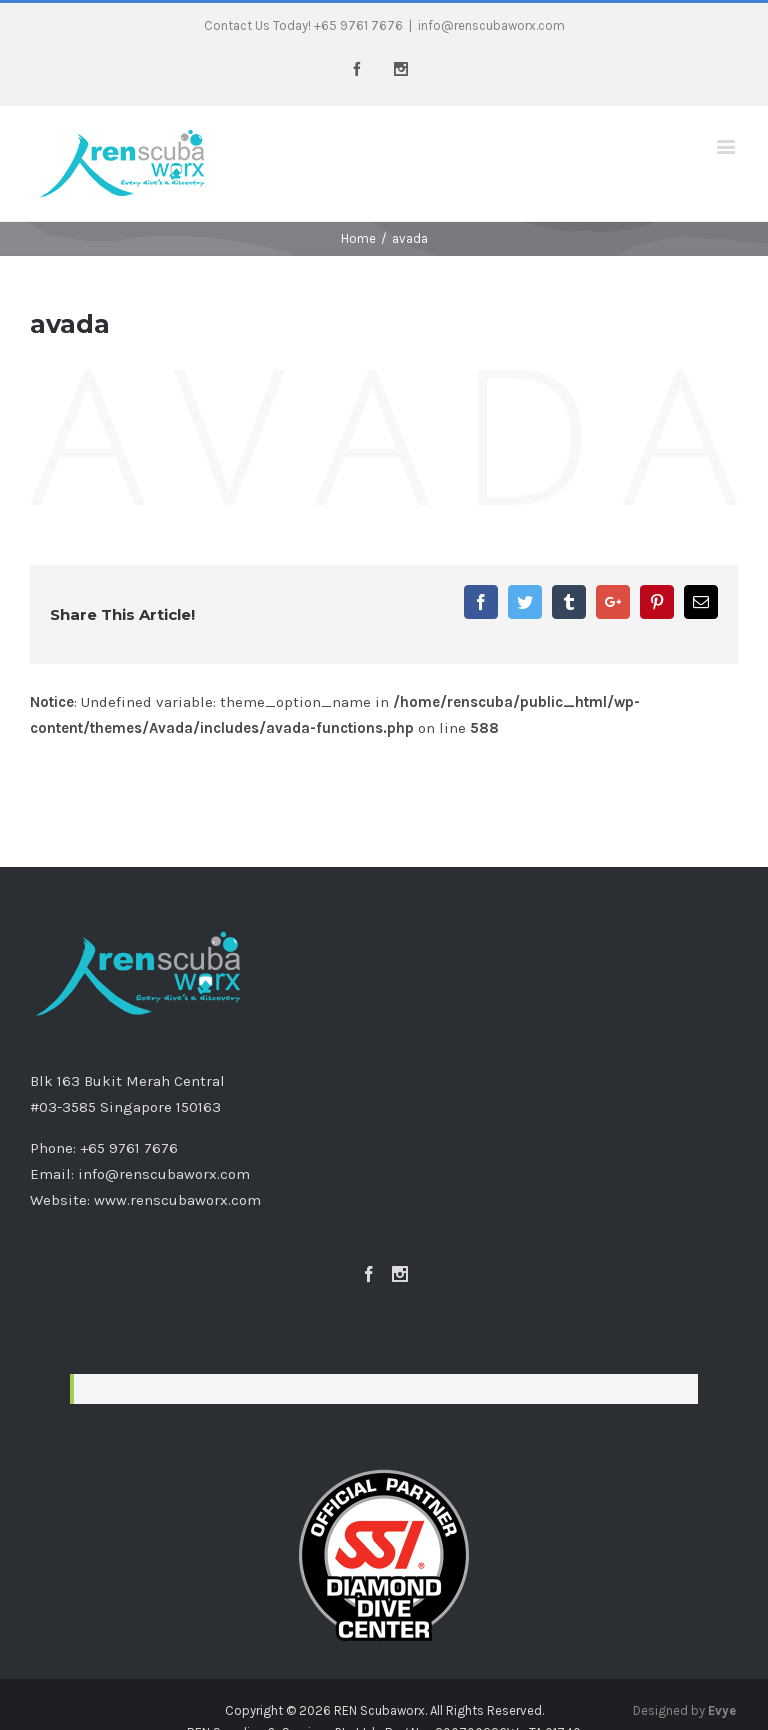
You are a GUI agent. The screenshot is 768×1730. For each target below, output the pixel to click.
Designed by (684, 1710)
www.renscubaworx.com (177, 1200)
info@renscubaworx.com (491, 25)
